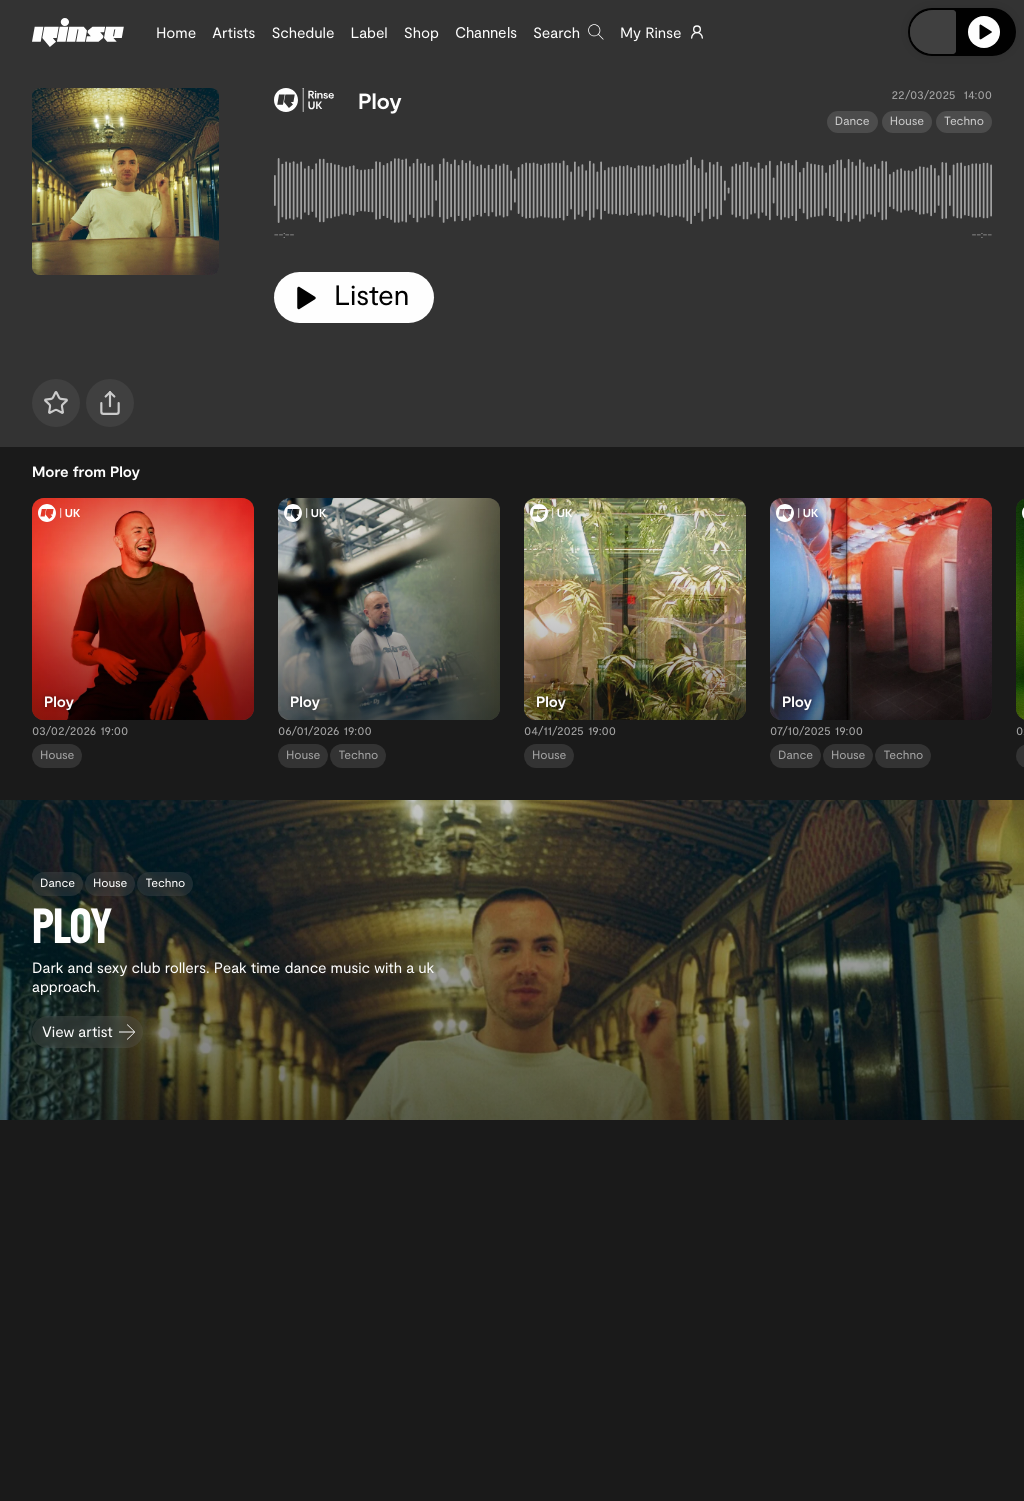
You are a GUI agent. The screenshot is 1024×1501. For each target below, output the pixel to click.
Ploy (380, 101)
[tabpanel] (633, 194)
